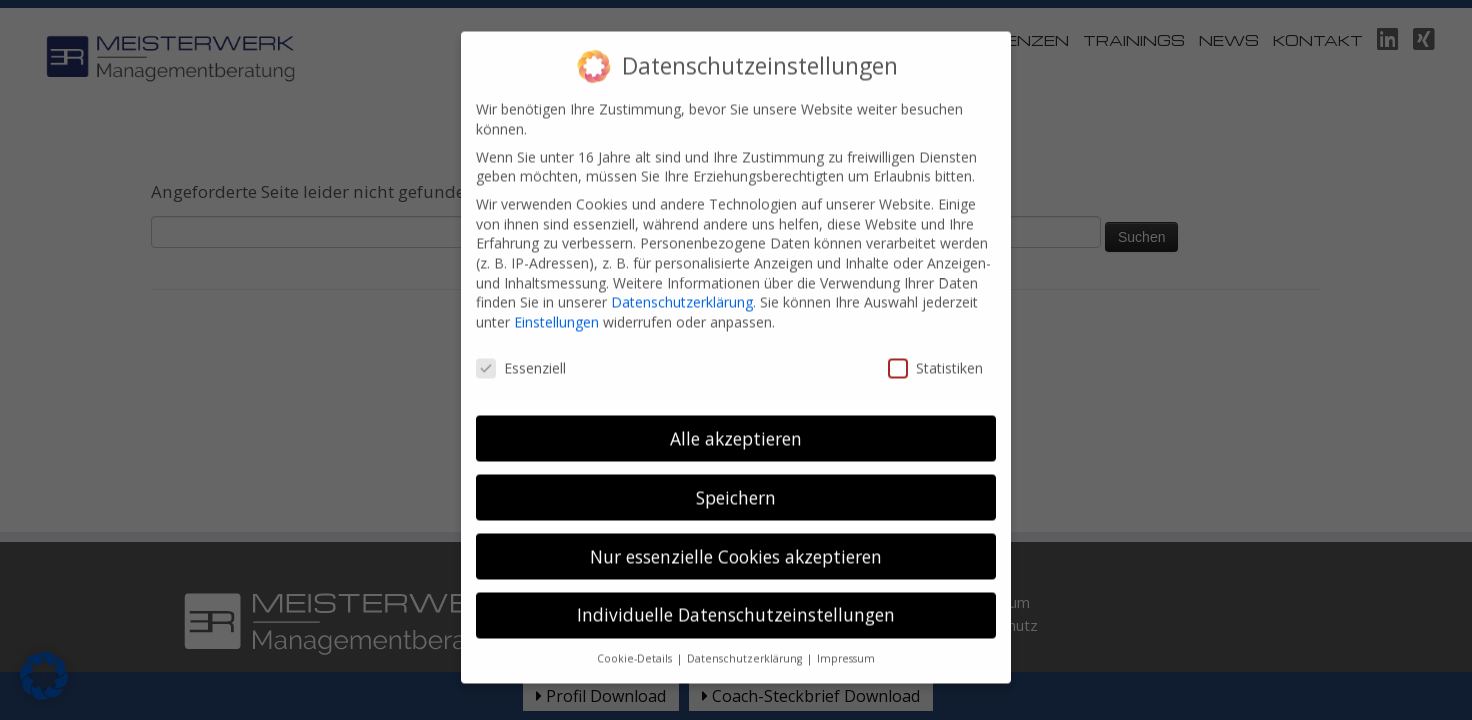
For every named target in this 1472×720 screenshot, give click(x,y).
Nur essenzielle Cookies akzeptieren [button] (736, 540)
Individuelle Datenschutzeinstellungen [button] (736, 599)
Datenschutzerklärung (682, 285)
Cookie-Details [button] (636, 642)
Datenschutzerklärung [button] (746, 642)
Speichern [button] (736, 481)
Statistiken (935, 351)
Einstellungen (556, 305)
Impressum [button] (846, 642)
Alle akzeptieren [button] (736, 422)
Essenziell (521, 351)
